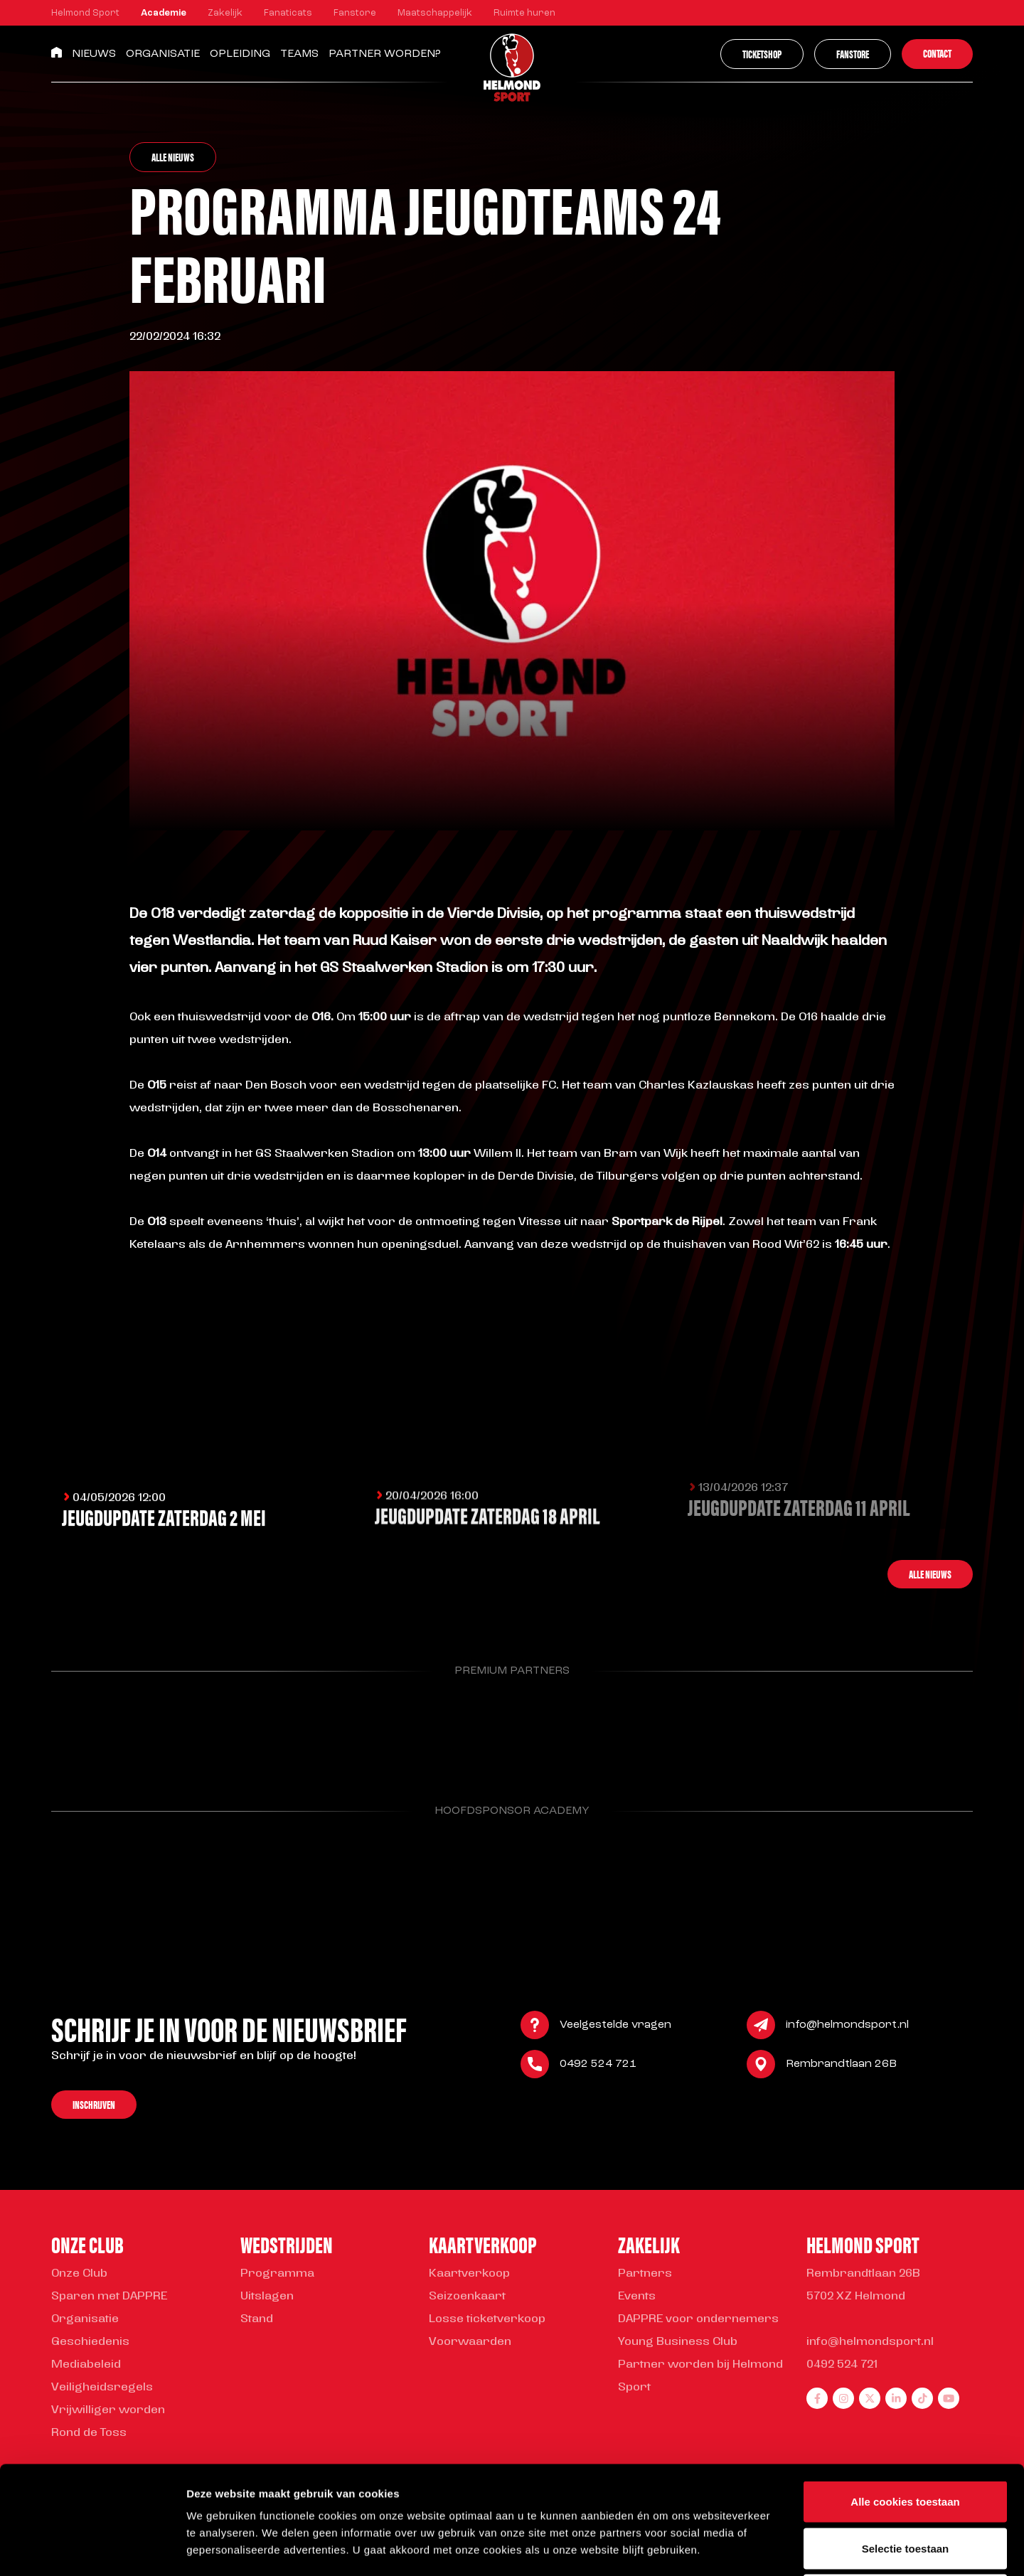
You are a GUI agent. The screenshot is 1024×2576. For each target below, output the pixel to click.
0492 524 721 (598, 2067)
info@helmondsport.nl (847, 2027)
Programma (277, 2274)
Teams (299, 54)
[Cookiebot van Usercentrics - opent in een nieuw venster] (92, 2548)
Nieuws (94, 54)
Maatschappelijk (435, 13)
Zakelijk (225, 13)
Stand (256, 2319)
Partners (645, 2274)
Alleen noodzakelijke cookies (905, 2482)
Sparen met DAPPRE (109, 2296)
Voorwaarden (470, 2342)
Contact (937, 53)
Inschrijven (94, 2107)
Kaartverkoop (469, 2274)
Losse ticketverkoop (487, 2319)
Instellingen (765, 2548)
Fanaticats (288, 13)
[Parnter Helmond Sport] (117, 1731)
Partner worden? (385, 54)
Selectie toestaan (905, 2436)
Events (637, 2296)
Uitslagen (267, 2296)
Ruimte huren (524, 13)
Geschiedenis (90, 2342)
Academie (163, 13)
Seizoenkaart (467, 2296)
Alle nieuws (172, 157)
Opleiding (240, 54)
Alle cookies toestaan (904, 2389)
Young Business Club (677, 2342)
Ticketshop (762, 54)
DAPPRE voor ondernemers (698, 2319)
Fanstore (355, 13)
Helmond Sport (85, 13)
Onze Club (79, 2274)
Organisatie (163, 54)
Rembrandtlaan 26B (841, 2067)
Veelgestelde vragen (615, 2027)
